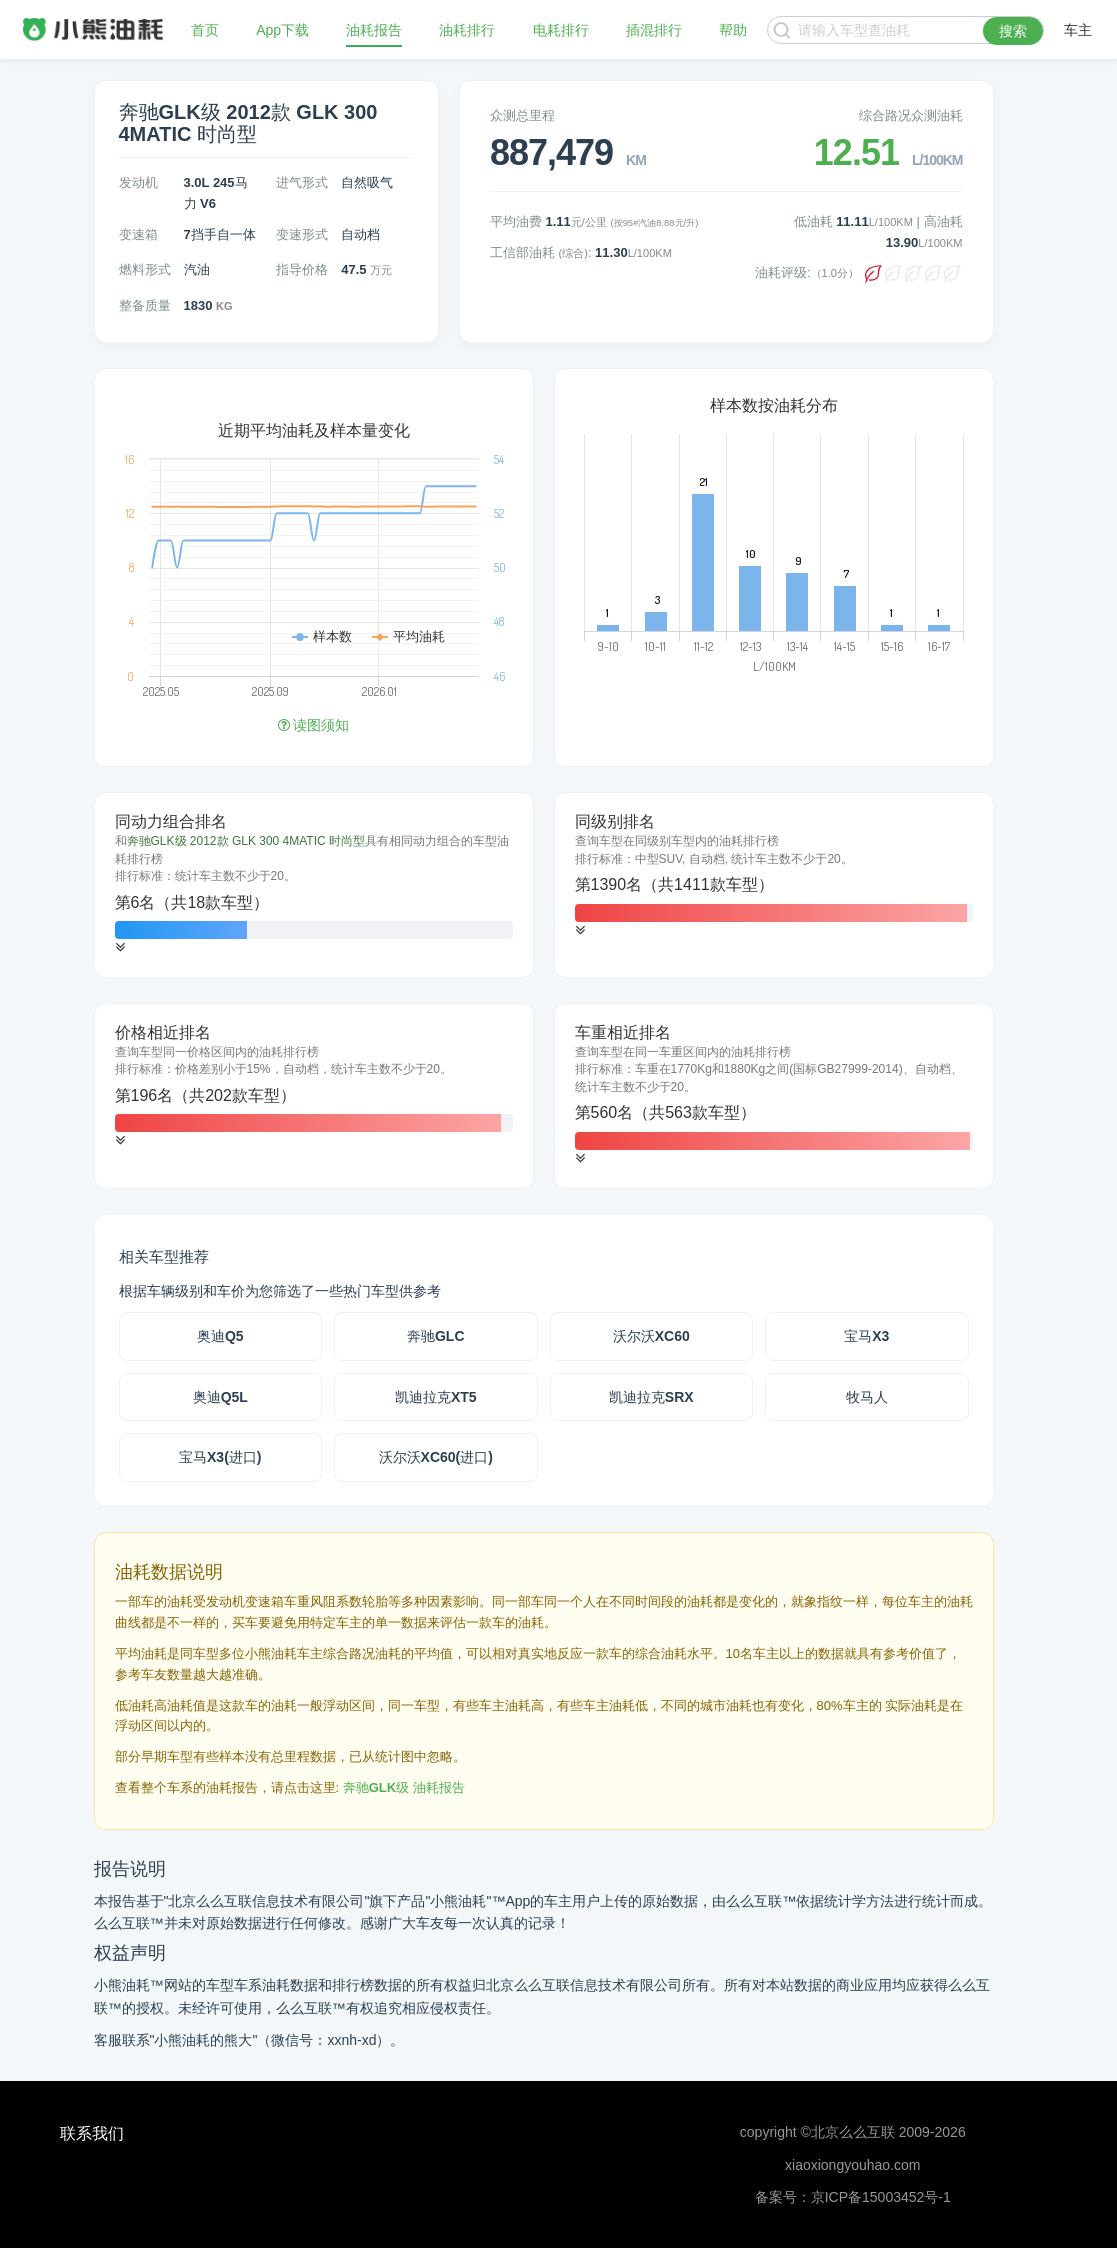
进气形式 (302, 182)
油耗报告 (374, 30)
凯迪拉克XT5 (436, 1397)
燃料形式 (145, 269)
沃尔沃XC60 (651, 1336)
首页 (205, 30)
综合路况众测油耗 (911, 115)
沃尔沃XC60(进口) (436, 1457)
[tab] (314, 885)
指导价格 (302, 269)
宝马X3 (866, 1336)
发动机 (138, 182)
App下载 (282, 30)
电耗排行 (561, 30)
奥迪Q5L (220, 1397)
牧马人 (867, 1397)
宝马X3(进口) (220, 1457)
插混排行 (654, 30)
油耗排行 (467, 30)
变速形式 (302, 234)
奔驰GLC (436, 1336)
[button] (120, 947)
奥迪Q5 (220, 1336)
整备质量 (145, 305)
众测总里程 (522, 115)
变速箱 (138, 234)
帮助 (733, 30)
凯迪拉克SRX (651, 1397)
